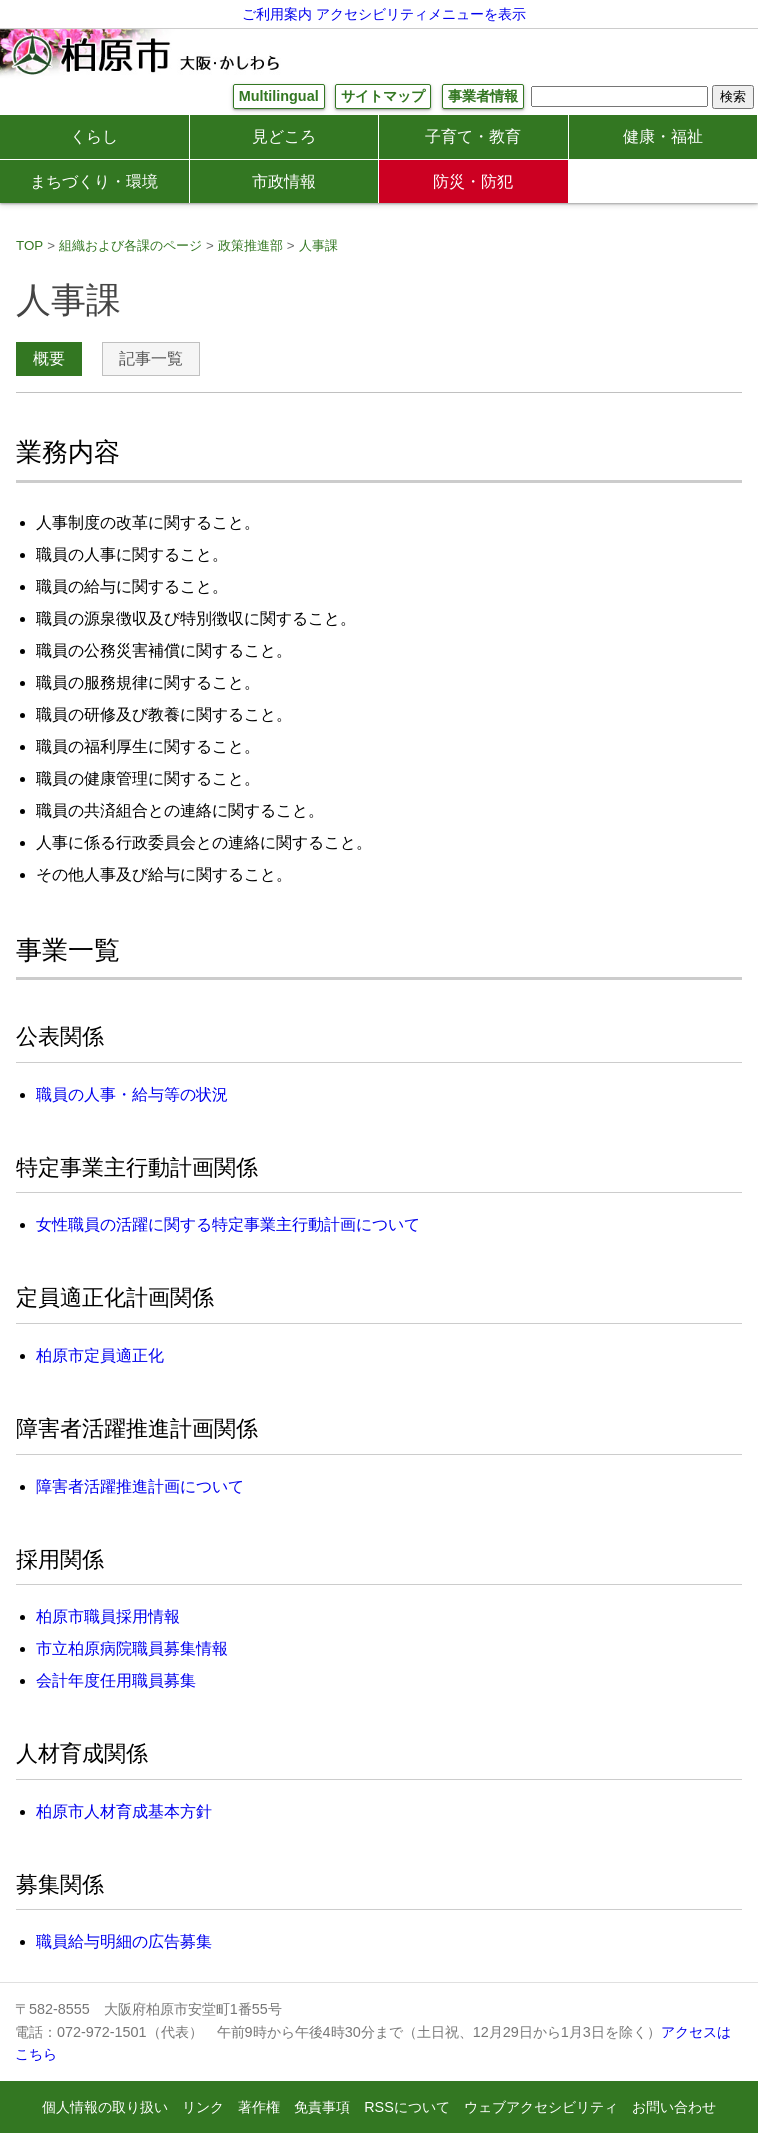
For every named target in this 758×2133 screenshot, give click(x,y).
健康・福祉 (663, 136)
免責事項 (322, 2107)
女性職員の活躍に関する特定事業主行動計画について (228, 1224)
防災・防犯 (473, 181)
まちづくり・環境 (94, 181)
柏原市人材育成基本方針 (124, 1811)
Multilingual (279, 96)
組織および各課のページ (130, 245)
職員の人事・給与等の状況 (132, 1094)
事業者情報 (483, 96)
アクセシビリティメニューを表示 (421, 14)
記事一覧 (151, 358)
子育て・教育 (473, 136)
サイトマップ (383, 96)
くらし (94, 136)
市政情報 (284, 181)
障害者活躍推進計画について (140, 1486)
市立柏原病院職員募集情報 (132, 1648)
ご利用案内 (277, 14)
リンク (203, 2107)
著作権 (259, 2107)
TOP (29, 245)
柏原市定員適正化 (100, 1355)
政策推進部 (250, 245)
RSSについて (407, 2107)
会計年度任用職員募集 (116, 1680)
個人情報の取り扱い (105, 2107)
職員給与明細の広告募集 (124, 1941)
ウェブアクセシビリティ (541, 2107)
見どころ (284, 136)
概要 (49, 358)
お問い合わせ (674, 2107)
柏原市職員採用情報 (108, 1616)
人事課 (318, 245)
